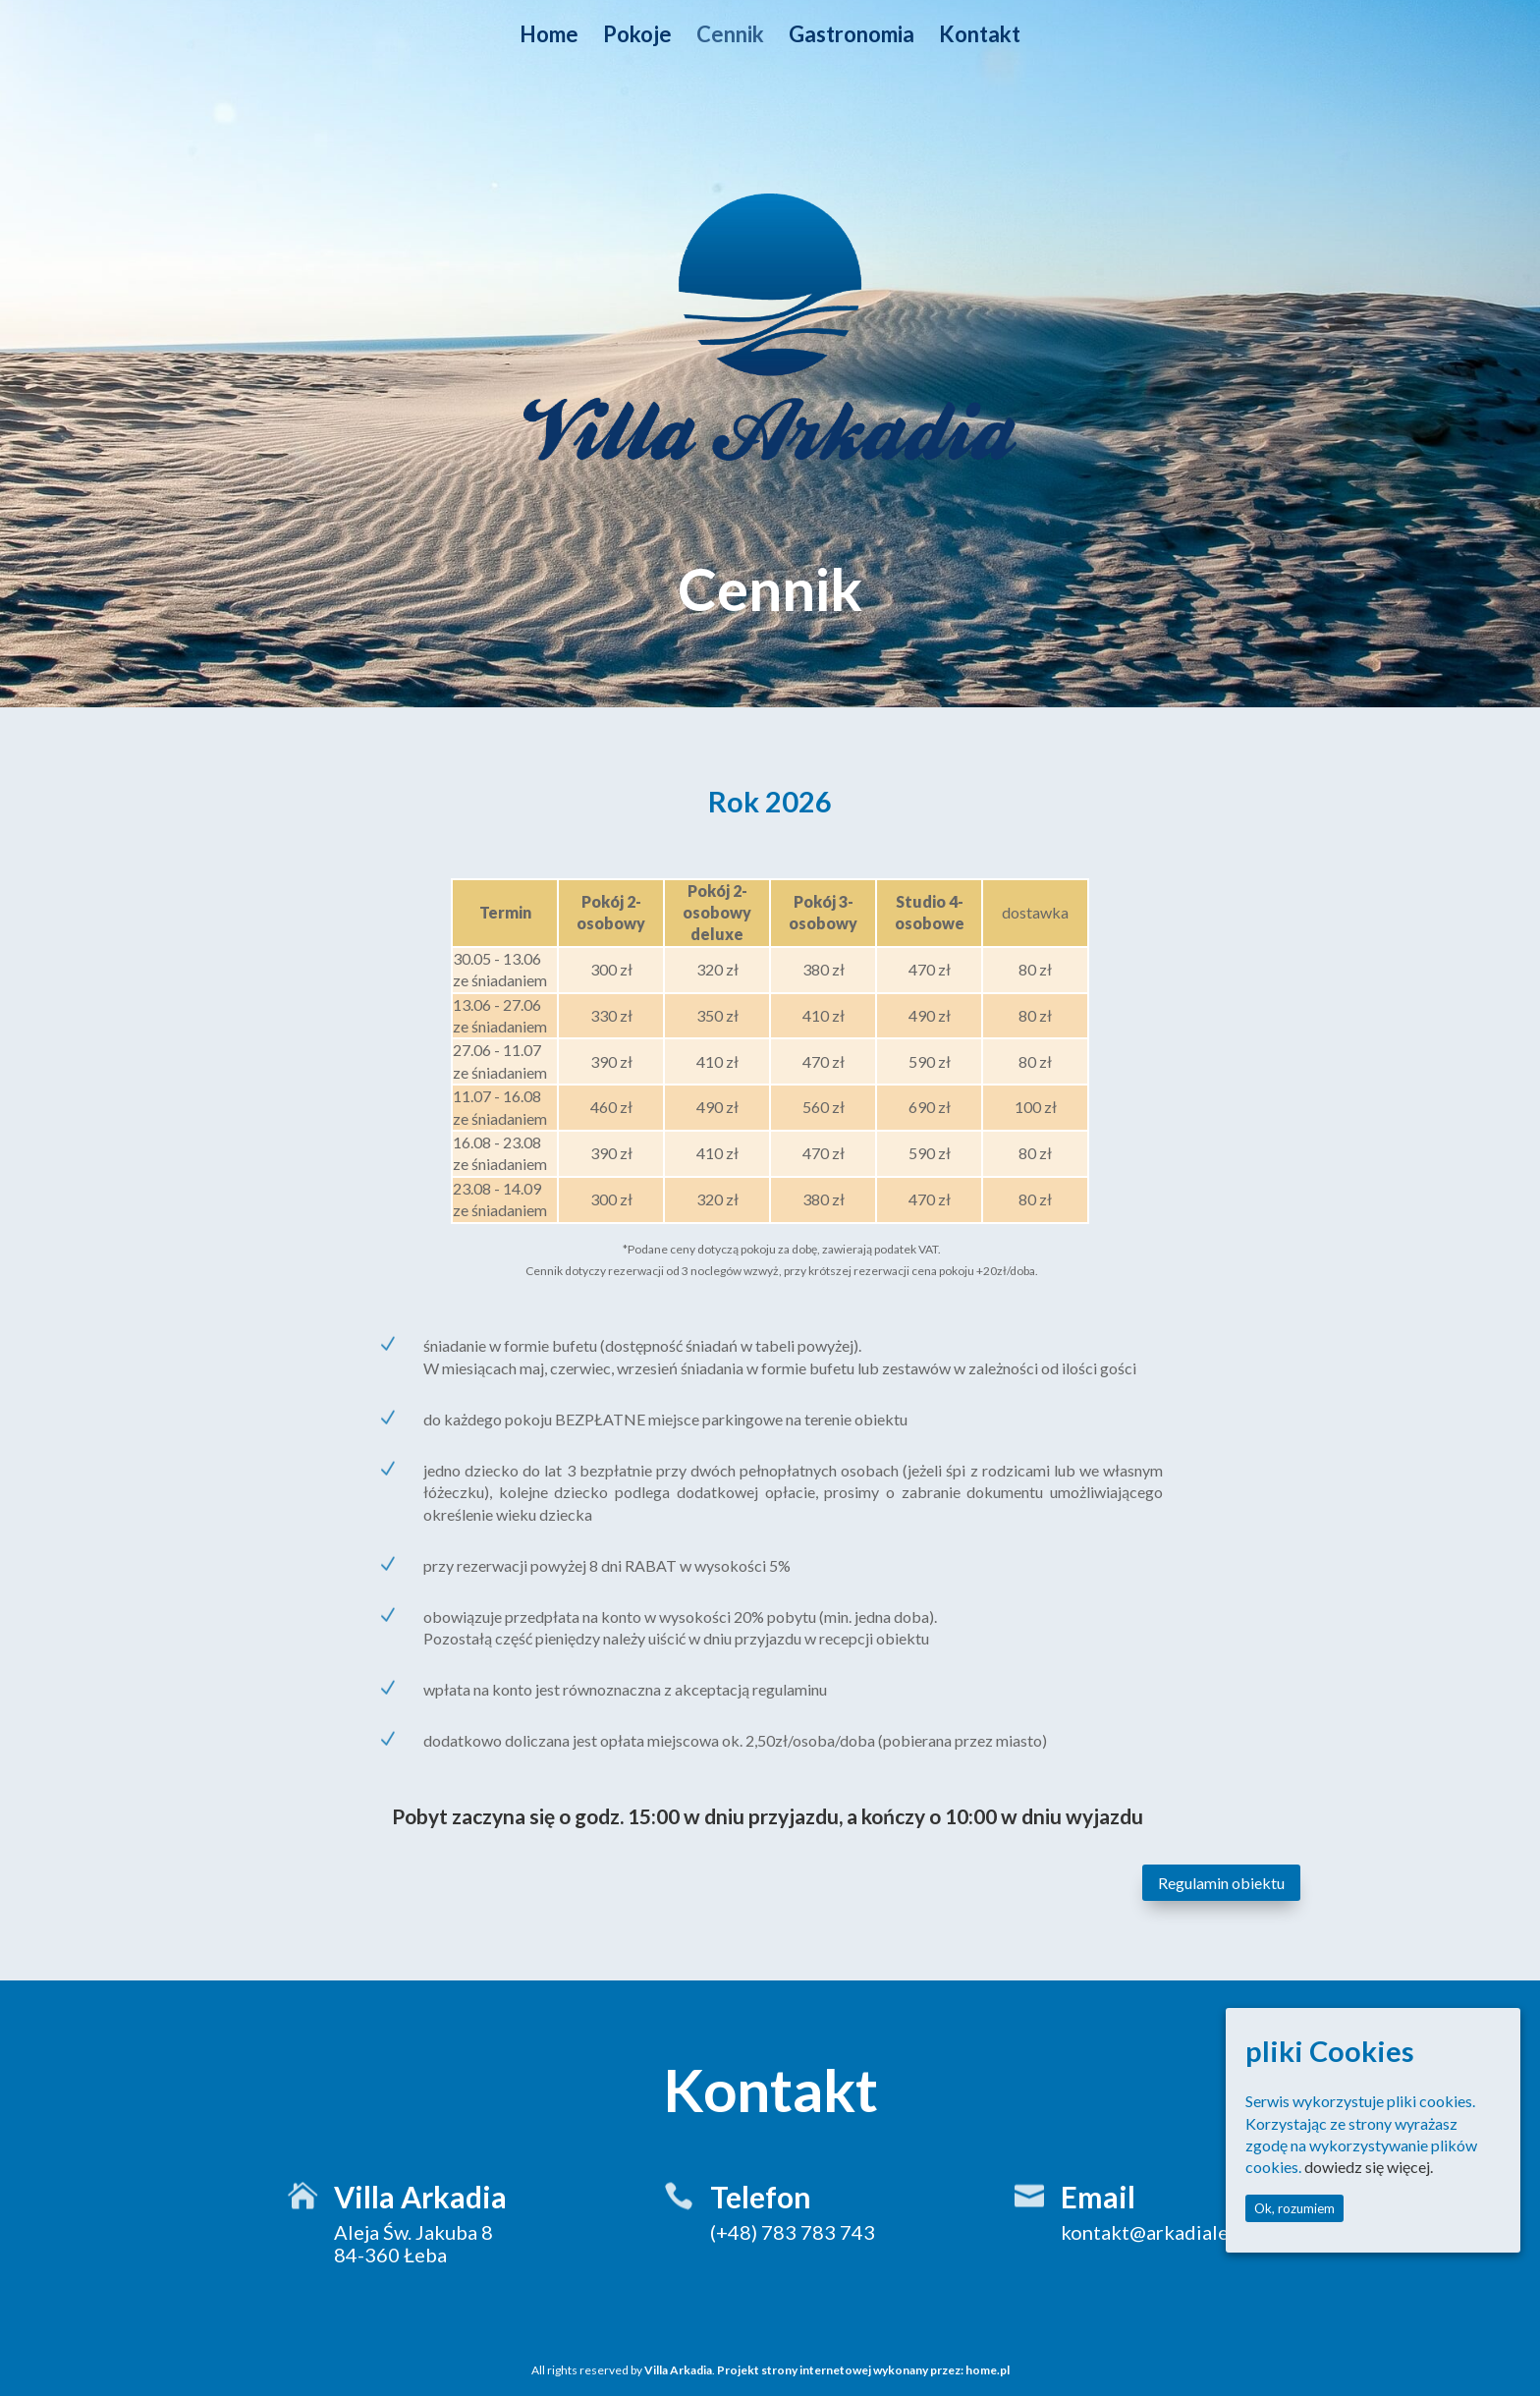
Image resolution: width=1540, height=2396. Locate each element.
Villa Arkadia (678, 2370)
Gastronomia (851, 37)
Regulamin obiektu (1221, 1882)
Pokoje (637, 37)
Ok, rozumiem (1294, 2208)
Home (549, 37)
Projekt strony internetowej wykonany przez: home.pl (863, 2370)
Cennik (730, 37)
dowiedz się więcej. (1368, 2166)
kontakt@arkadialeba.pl (1166, 2232)
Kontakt (979, 37)
